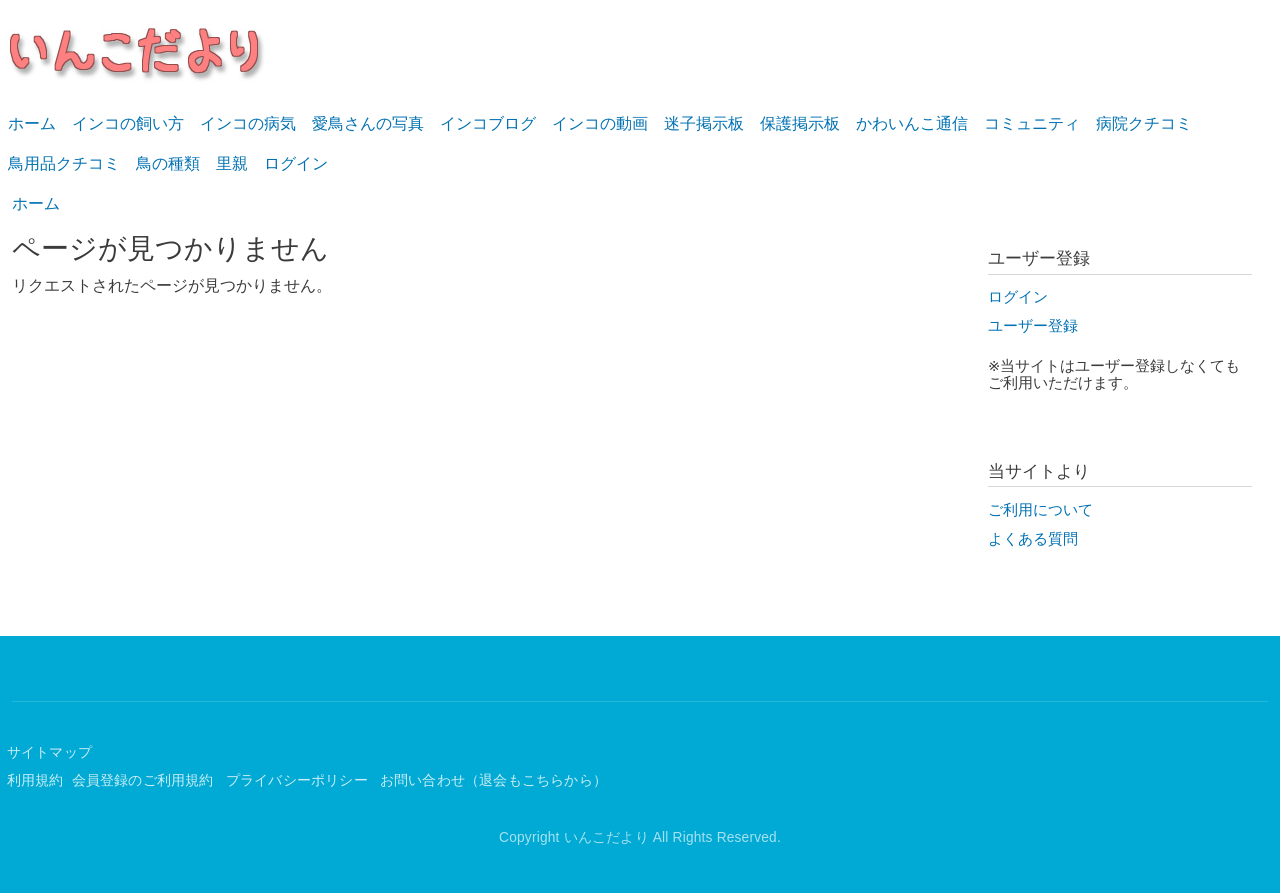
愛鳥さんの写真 (368, 123)
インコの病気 (248, 123)
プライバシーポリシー (299, 780)
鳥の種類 (168, 163)
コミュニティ (1032, 123)
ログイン (296, 163)
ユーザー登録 (1033, 326)
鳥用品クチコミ (64, 163)
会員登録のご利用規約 (145, 780)
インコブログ (488, 123)
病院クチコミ (1144, 123)
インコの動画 (600, 123)
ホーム (32, 123)
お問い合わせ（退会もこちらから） (493, 780)
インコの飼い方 (128, 123)
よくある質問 (1033, 539)
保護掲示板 (800, 123)
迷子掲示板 (704, 123)
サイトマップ (49, 752)
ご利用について (1040, 510)
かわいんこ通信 (912, 123)
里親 (232, 163)
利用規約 (35, 780)
